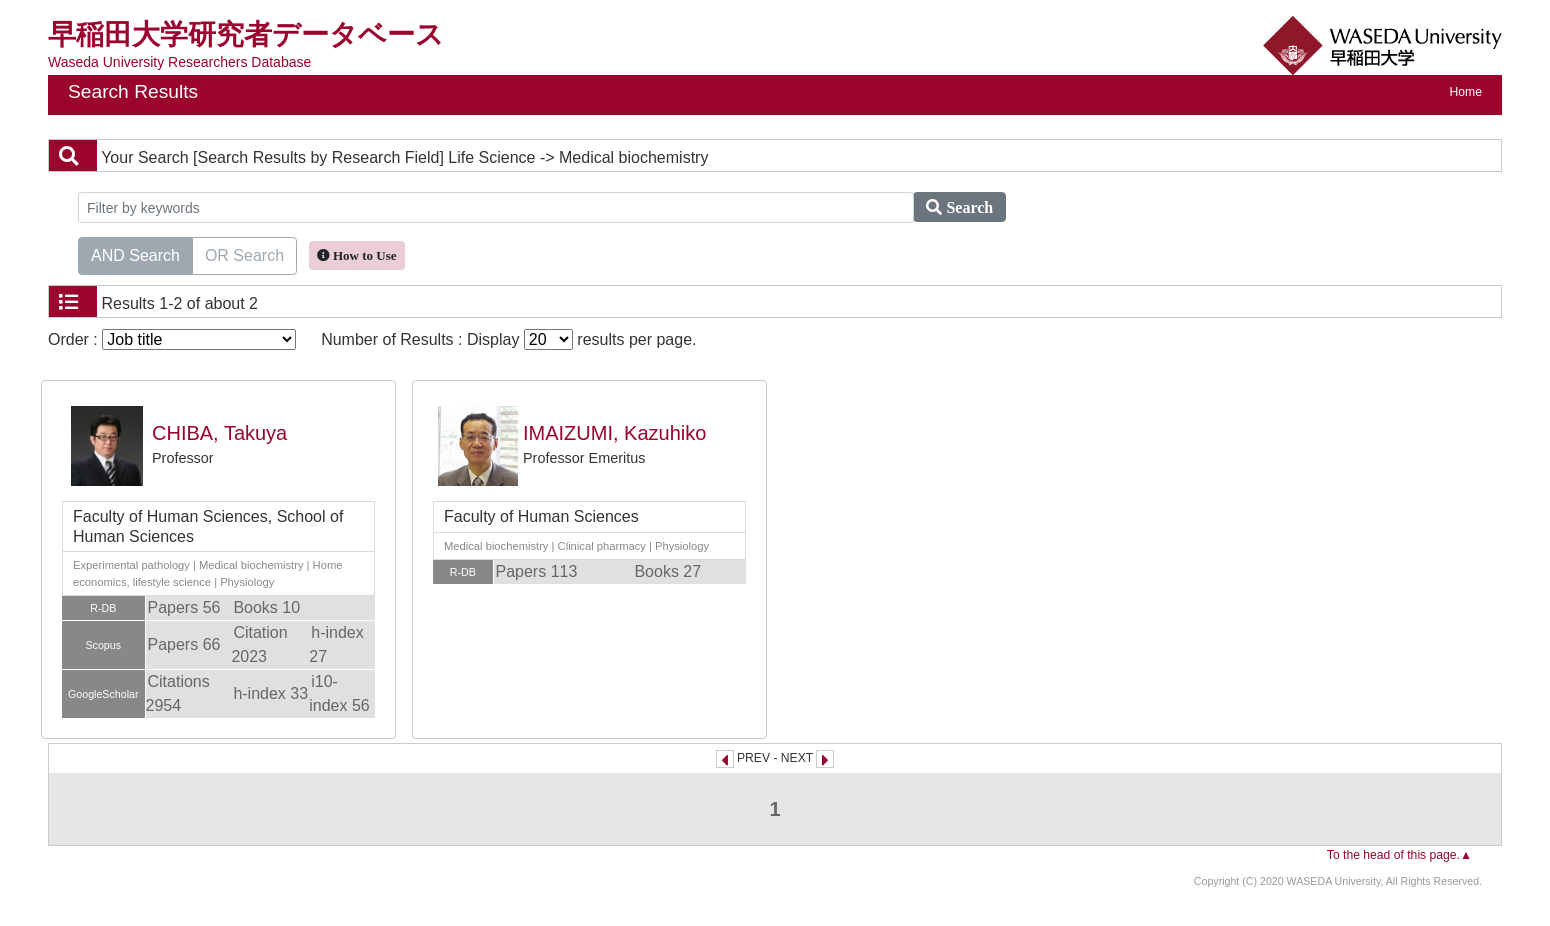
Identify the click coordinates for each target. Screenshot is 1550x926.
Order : (172, 339)
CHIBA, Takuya (219, 433)
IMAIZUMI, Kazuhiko (614, 433)
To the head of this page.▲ (1399, 855)
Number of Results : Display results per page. (508, 339)
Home (1466, 92)
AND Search (135, 254)
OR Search (244, 254)
